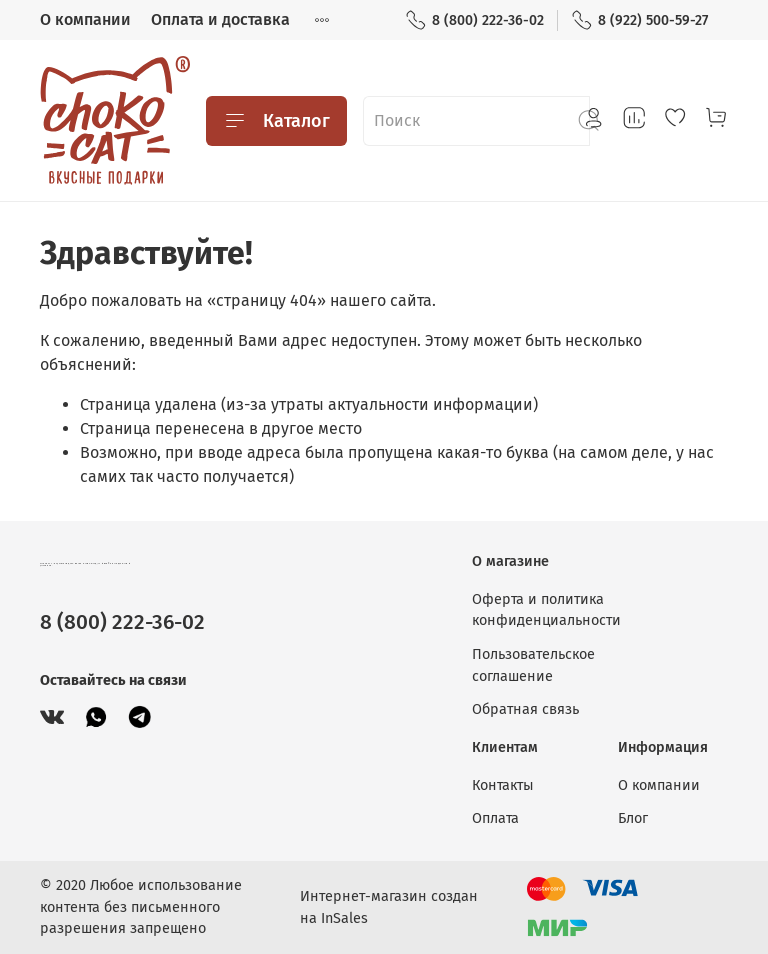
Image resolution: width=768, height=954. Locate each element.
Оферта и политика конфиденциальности (546, 610)
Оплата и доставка (220, 19)
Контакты (503, 785)
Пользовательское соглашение (533, 665)
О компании (85, 19)
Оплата (495, 818)
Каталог (276, 121)
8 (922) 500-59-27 (639, 20)
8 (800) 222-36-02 (474, 20)
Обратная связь (525, 709)
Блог (633, 818)
